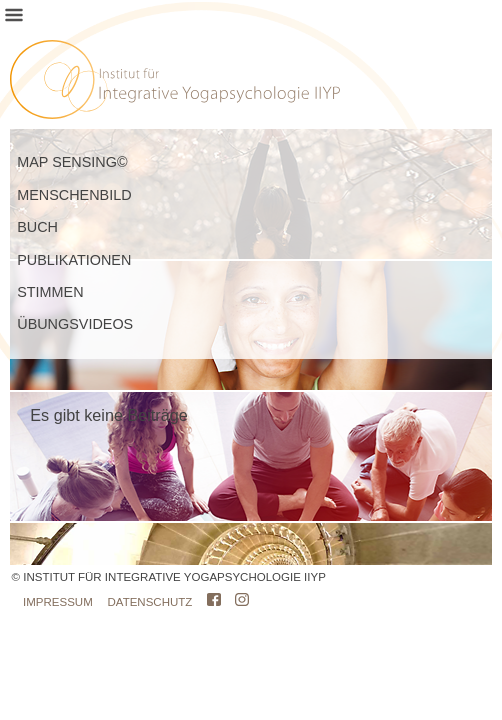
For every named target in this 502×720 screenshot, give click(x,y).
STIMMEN (50, 292)
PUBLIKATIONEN (74, 260)
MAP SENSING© (72, 162)
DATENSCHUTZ (150, 602)
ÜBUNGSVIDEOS (75, 324)
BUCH (37, 227)
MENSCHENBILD (74, 195)
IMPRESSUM (58, 602)
